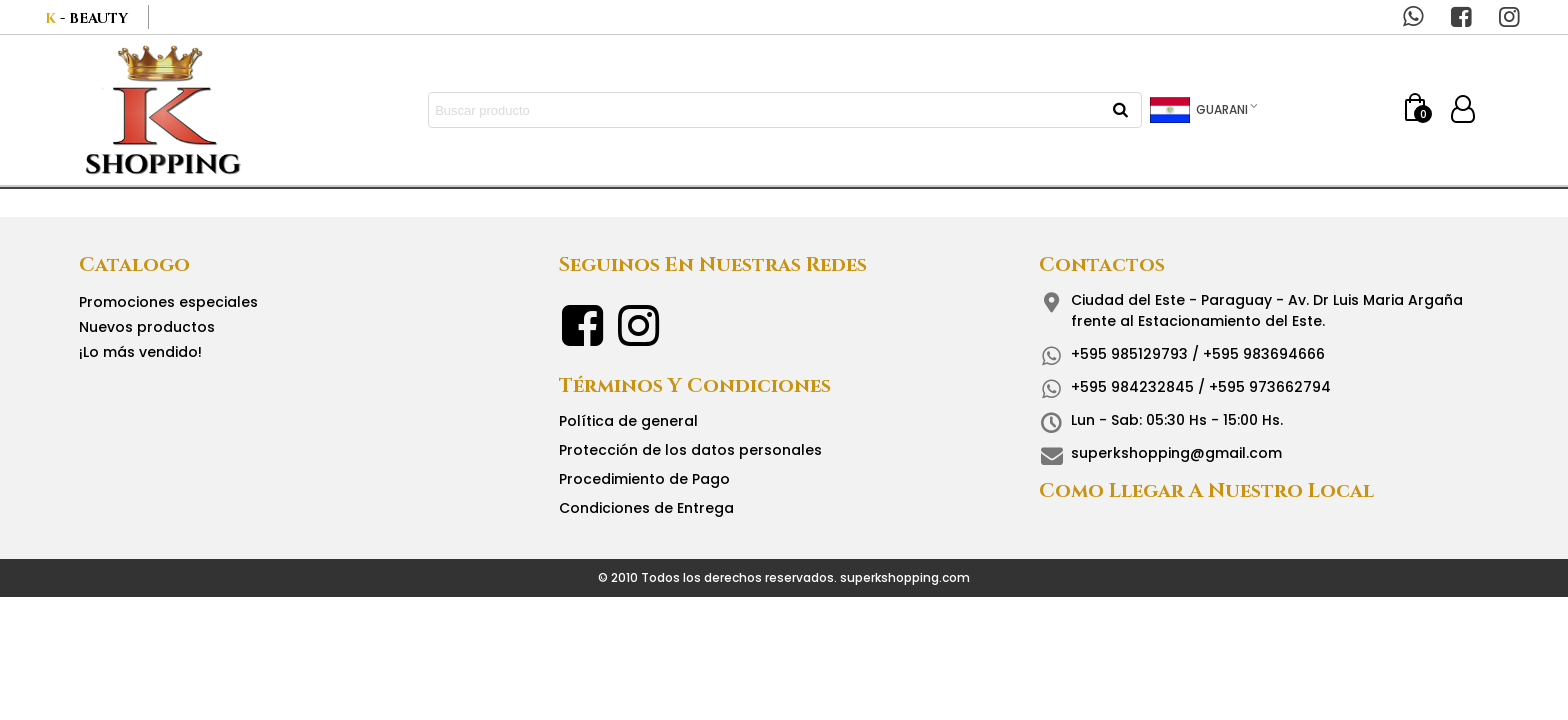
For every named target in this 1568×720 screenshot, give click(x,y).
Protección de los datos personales (690, 450)
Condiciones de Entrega (646, 508)
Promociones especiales (168, 302)
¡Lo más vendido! (140, 352)
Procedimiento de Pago (644, 479)
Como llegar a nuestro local (1206, 490)
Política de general (628, 421)
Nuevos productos (147, 327)
